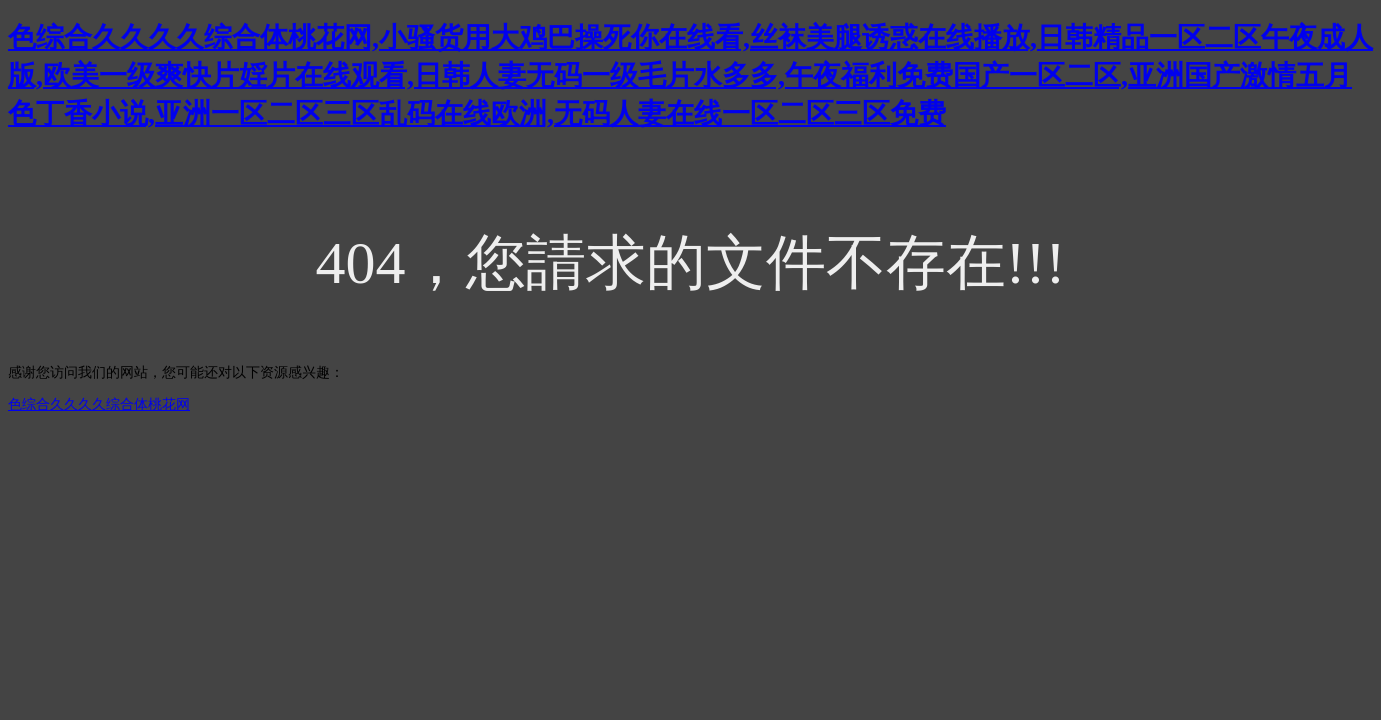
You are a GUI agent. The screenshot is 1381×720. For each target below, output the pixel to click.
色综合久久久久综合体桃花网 (99, 404)
